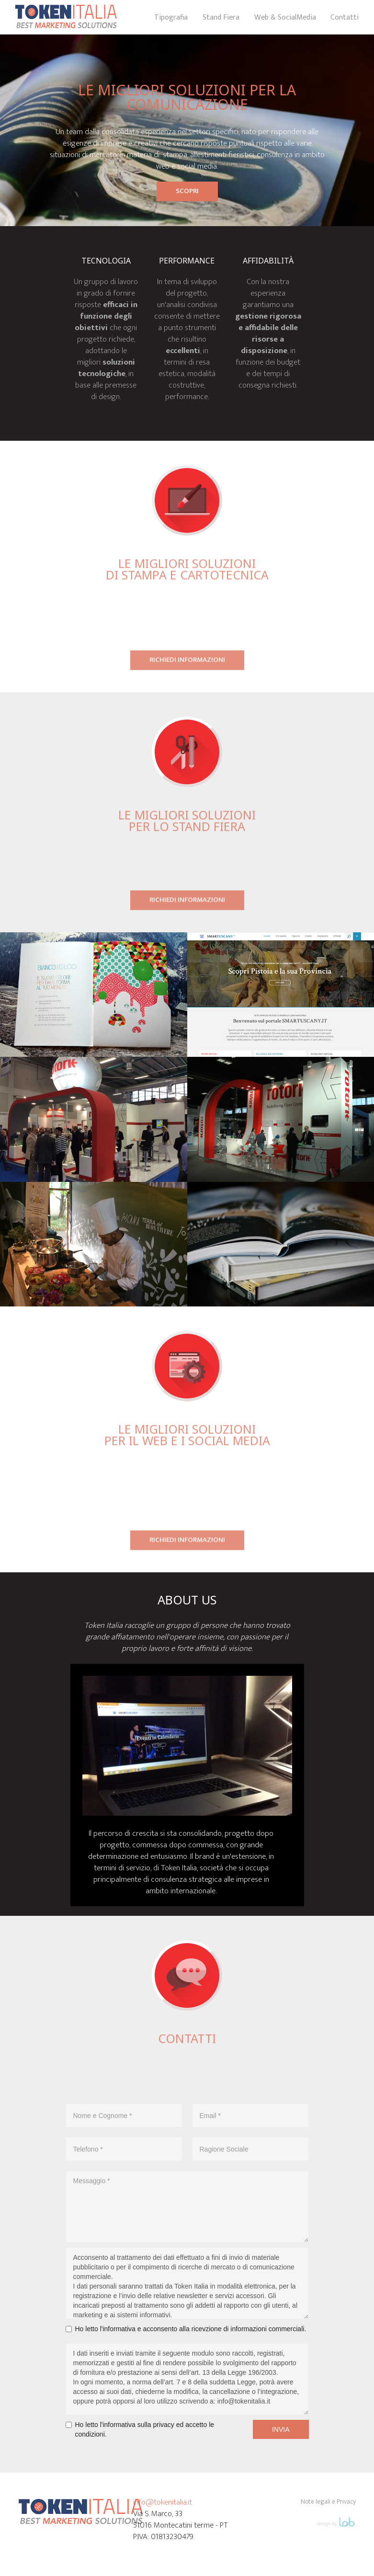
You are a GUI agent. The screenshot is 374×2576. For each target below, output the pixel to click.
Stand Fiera (221, 17)
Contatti (344, 17)
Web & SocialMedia (285, 17)
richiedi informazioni (187, 663)
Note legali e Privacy (328, 2501)
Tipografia (171, 17)
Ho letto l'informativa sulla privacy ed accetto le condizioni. (145, 2429)
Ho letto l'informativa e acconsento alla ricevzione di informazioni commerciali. (190, 2329)
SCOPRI (187, 191)
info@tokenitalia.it (162, 2502)
